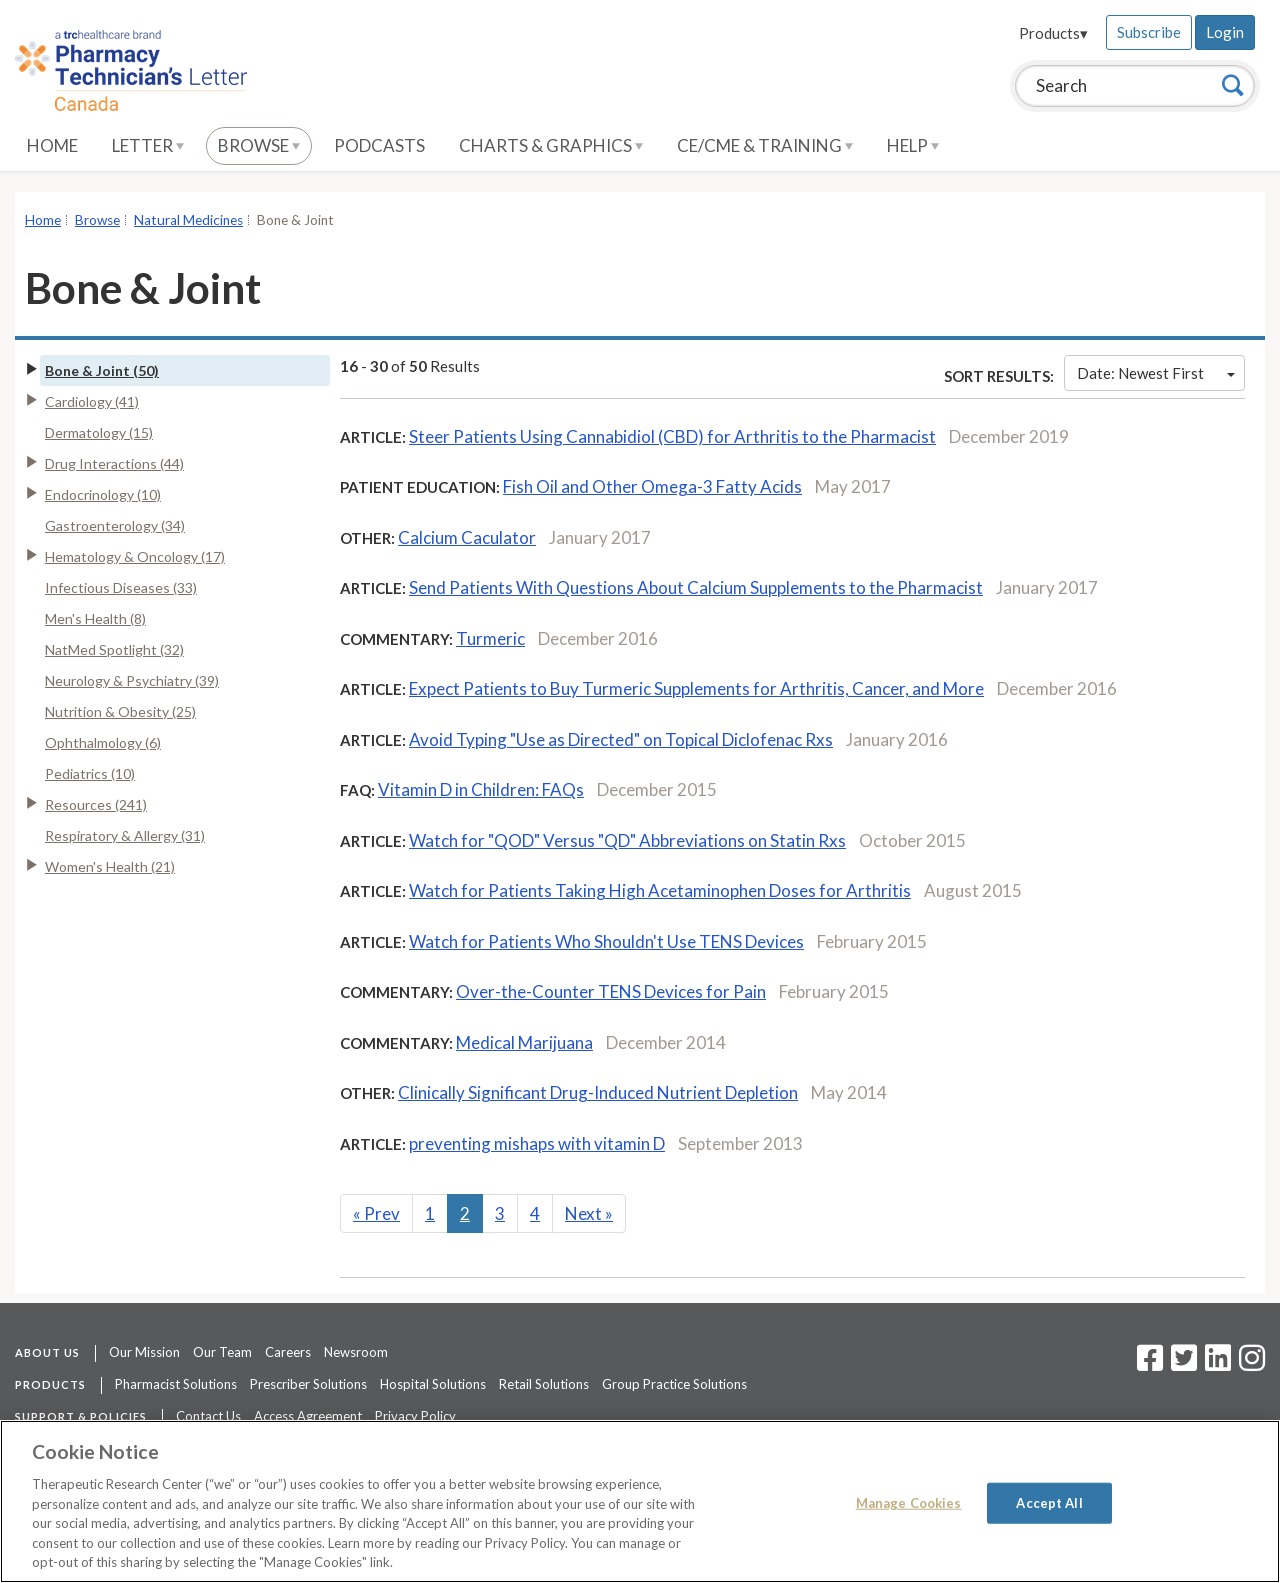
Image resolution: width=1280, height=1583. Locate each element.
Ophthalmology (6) (103, 742)
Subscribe (1149, 32)
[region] (640, 1501)
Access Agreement (308, 1416)
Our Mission (144, 1352)
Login (1225, 32)
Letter (148, 145)
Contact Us (208, 1416)
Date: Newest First (1156, 373)
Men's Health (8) (95, 618)
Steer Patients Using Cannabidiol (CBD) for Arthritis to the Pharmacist (672, 436)
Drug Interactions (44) (114, 463)
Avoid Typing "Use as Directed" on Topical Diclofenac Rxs (621, 739)
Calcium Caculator (467, 537)
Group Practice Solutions (674, 1384)
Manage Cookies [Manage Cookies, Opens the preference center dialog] (909, 1502)
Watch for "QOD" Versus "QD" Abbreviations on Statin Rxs (627, 840)
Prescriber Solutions (308, 1384)
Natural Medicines (188, 220)
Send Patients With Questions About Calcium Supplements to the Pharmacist (696, 587)
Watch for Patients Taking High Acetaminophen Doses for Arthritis (660, 890)
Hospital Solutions (433, 1384)
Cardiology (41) (92, 401)
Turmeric (490, 638)
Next (589, 1213)
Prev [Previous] (376, 1213)
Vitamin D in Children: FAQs (481, 789)
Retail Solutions (544, 1384)
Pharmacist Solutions (176, 1384)
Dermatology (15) (99, 432)
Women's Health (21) (110, 866)
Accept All (1049, 1502)
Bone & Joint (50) (102, 370)
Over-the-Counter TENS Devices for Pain (611, 991)
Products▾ (1053, 33)
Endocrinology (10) (103, 494)
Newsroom (356, 1352)
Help (913, 145)
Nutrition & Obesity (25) (120, 711)
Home (52, 145)
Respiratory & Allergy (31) (125, 835)
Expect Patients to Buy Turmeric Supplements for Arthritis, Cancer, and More (696, 688)
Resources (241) (96, 804)
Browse (259, 145)
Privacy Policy (415, 1416)
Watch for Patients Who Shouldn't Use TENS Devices (606, 941)
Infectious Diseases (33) (121, 587)
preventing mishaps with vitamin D (537, 1143)
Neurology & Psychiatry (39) (132, 680)
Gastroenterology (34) (115, 525)
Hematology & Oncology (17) (135, 556)
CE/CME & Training (765, 145)
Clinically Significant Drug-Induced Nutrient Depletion (598, 1092)
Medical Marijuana (524, 1042)
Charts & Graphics (551, 145)
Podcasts (379, 145)
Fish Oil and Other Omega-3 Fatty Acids (652, 486)
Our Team (222, 1352)
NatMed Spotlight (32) (114, 649)
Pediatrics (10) (90, 773)
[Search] (1233, 85)
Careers (288, 1352)
